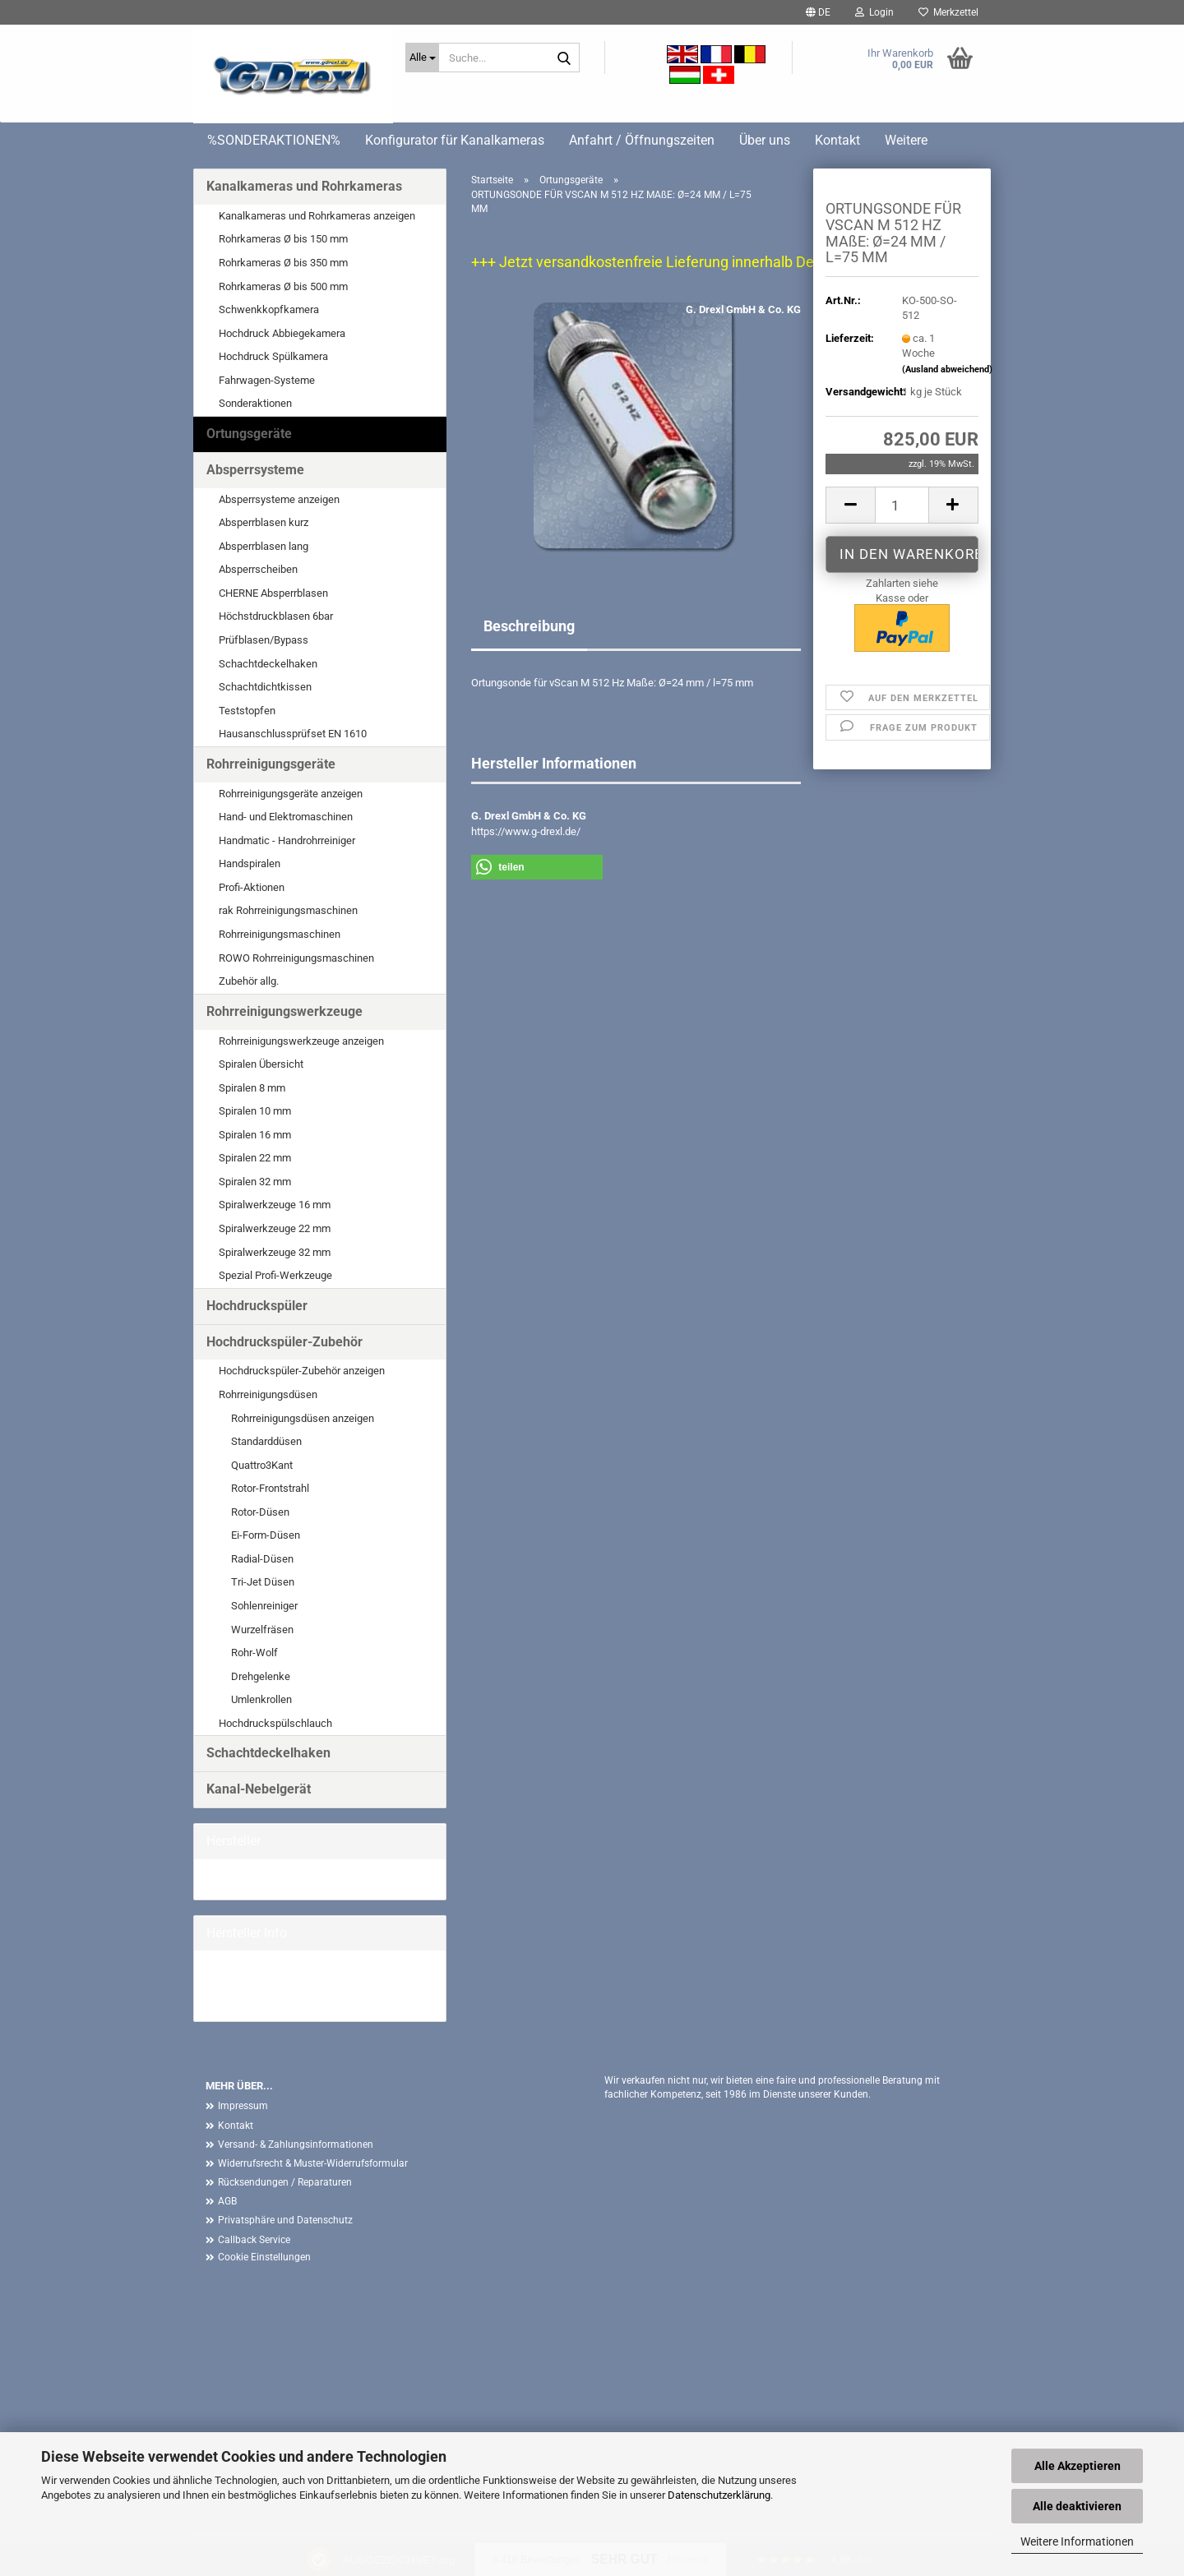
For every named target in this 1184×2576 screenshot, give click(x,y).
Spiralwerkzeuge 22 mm (275, 1228)
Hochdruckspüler (257, 1305)
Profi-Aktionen (251, 887)
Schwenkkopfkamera (269, 309)
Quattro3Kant (262, 1465)
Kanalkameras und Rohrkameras (304, 186)
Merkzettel (948, 12)
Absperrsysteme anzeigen (279, 499)
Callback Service (254, 2240)
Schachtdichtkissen (265, 687)
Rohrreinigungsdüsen (268, 1394)
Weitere (906, 140)
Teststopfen (247, 710)
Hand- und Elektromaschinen (286, 816)
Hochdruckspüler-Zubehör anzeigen (302, 1370)
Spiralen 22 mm (255, 1158)
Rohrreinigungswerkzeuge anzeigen (301, 1041)
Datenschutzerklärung (719, 2495)
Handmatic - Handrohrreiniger (287, 840)
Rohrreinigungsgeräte (270, 764)
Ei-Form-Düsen (265, 1535)
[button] (818, 12)
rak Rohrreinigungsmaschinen (288, 910)
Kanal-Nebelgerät (258, 1789)
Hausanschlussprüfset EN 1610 (293, 733)
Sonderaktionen (255, 403)
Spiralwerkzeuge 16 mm (275, 1204)
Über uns (764, 140)
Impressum (243, 2106)
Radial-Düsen (262, 1559)
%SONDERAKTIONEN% (273, 140)
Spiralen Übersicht (261, 1064)
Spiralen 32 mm (255, 1181)
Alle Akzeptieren (1077, 2465)
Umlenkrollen (261, 1699)
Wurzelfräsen (262, 1629)
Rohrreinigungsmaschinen (279, 934)
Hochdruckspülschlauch (275, 1723)
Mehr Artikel (234, 2000)
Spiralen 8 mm (252, 1088)
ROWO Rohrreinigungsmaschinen (296, 958)
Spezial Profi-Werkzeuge (275, 1275)
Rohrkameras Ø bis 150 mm (283, 239)
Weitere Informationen (1077, 2541)
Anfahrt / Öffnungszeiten (642, 140)
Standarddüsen (266, 1441)
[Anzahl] (902, 505)
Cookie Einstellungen (264, 2257)
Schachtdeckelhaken (268, 664)
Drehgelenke (260, 1676)
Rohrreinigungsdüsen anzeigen (302, 1418)
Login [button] (874, 12)
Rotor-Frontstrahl (270, 1488)
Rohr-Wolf (254, 1652)
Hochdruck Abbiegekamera (282, 333)
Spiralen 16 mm (255, 1135)
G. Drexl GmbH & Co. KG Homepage (288, 1985)
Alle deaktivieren (1077, 2506)
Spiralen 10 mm (255, 1111)
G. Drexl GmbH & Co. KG (743, 309)
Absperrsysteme (255, 470)
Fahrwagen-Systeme (267, 380)
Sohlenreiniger (264, 1606)
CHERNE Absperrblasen (273, 593)
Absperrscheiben (258, 569)
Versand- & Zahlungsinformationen (295, 2144)
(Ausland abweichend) (947, 369)
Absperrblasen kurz (263, 522)
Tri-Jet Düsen (262, 1582)
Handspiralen (249, 863)
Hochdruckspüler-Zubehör (284, 1342)
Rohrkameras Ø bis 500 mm (283, 286)
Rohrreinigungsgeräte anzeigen (291, 793)
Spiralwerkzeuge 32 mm (275, 1252)
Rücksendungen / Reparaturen (285, 2182)
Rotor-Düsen (260, 1512)
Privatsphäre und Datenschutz (285, 2220)
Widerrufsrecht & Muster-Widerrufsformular (313, 2163)
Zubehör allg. (249, 981)
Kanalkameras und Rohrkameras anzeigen (317, 216)
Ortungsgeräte (249, 433)
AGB (227, 2201)
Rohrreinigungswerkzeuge (284, 1011)
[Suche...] (422, 57)
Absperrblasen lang (263, 546)
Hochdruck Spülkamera (273, 356)
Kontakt (837, 140)
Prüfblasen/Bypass (263, 640)
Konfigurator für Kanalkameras (454, 140)
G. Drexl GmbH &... (248, 1878)
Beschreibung (529, 626)
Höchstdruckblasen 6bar (276, 616)
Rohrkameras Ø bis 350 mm (283, 262)
